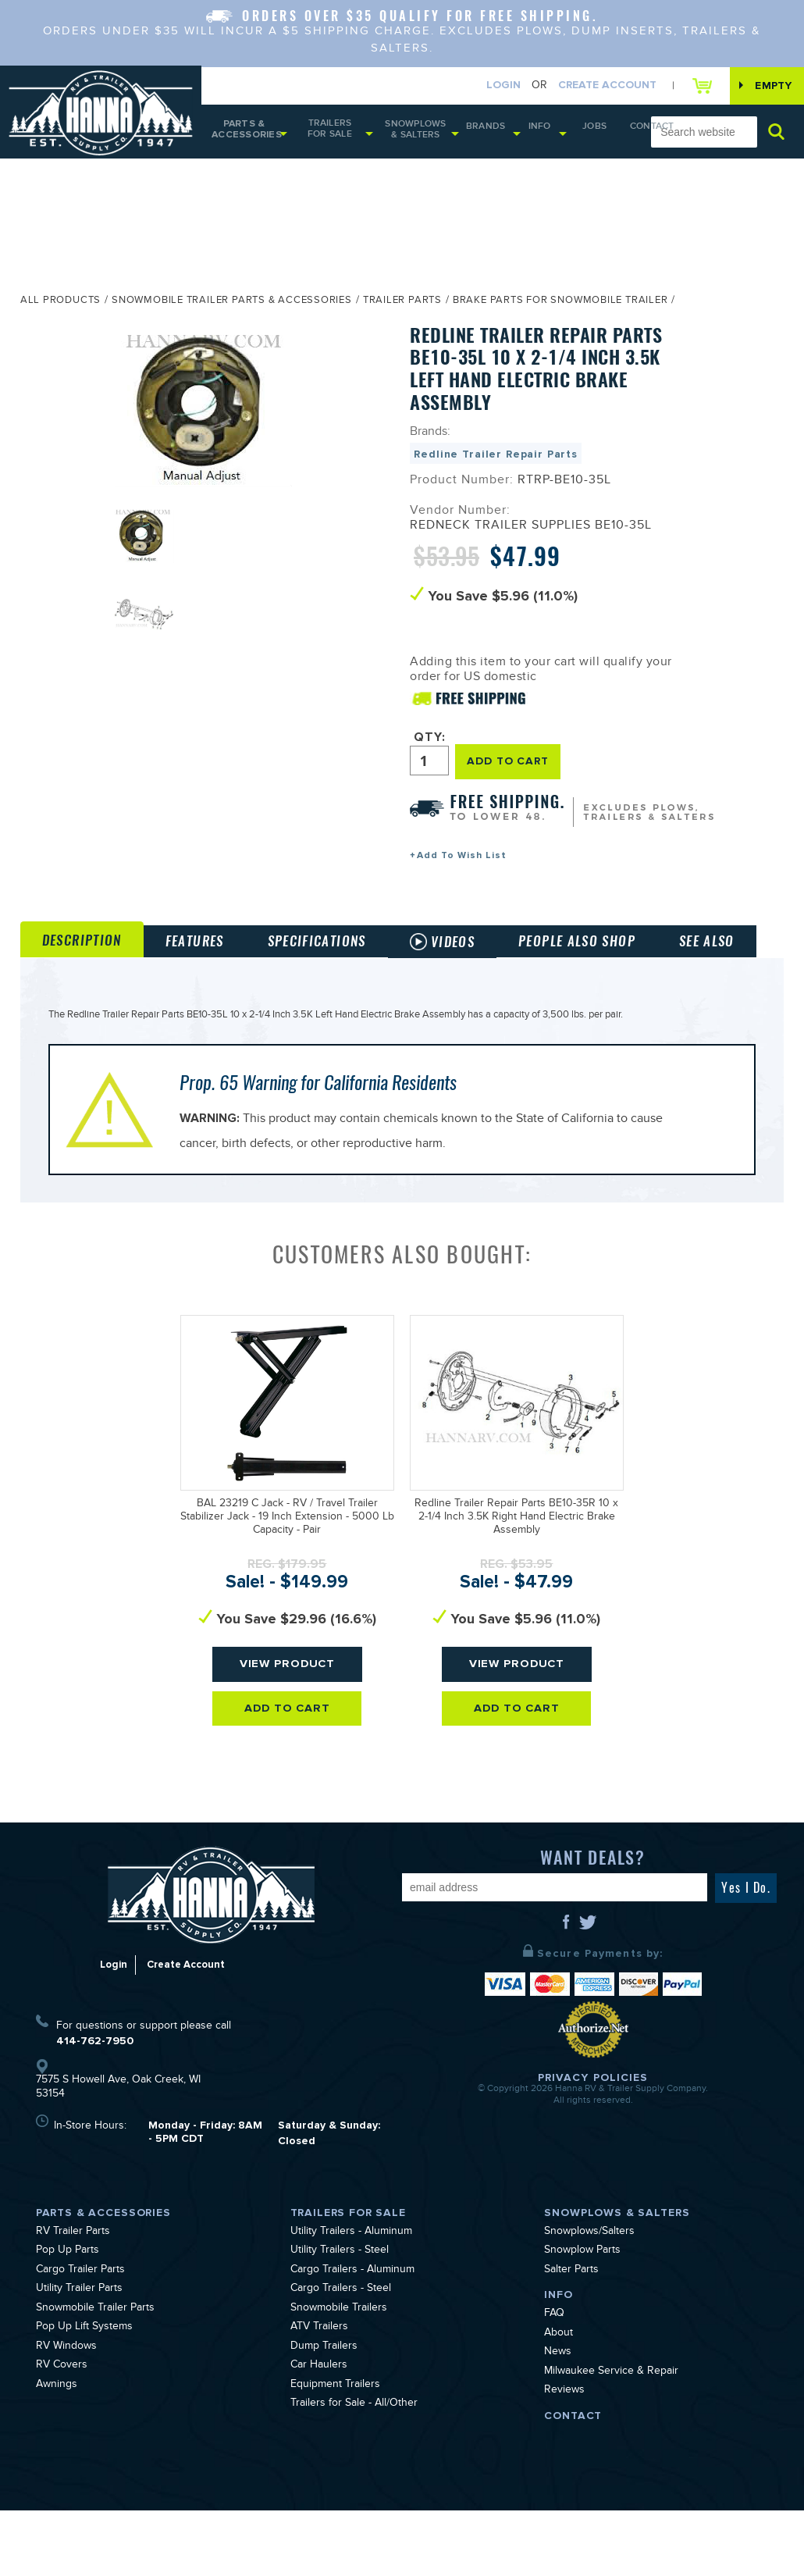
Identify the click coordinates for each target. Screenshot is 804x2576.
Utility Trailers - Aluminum (351, 2298)
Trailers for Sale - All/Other (354, 2471)
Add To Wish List (462, 860)
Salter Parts (571, 2336)
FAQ (554, 2381)
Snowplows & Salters (422, 134)
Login (487, 86)
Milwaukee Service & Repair (611, 2438)
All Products (60, 308)
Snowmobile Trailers (338, 2375)
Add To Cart (287, 1776)
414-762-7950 (94, 2106)
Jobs (580, 133)
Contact (622, 134)
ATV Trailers (319, 2394)
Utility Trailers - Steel (339, 2318)
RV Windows (66, 2413)
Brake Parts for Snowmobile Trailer (560, 308)
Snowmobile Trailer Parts (95, 2375)
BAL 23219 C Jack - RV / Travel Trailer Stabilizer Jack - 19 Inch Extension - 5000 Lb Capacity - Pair (287, 1584)
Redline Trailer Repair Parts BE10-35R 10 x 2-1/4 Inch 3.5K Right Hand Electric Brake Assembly (516, 1584)
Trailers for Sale (332, 133)
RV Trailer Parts (73, 2298)
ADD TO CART (512, 766)
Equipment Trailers (335, 2451)
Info (532, 133)
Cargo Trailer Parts (80, 2336)
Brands (485, 133)
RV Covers (61, 2432)
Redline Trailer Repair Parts (496, 461)
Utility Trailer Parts (79, 2356)
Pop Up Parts (67, 2318)
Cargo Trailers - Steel (340, 2356)
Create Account (591, 86)
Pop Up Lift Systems (84, 2394)
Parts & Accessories (244, 134)
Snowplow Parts (582, 2318)
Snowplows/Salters (589, 2298)
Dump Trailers (324, 2413)
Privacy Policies (593, 2143)
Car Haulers (318, 2432)
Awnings (56, 2451)
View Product (288, 1731)
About (558, 2400)
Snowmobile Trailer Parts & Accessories (232, 308)
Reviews (564, 2457)
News (557, 2419)
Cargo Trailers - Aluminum (352, 2336)
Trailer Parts (402, 308)
